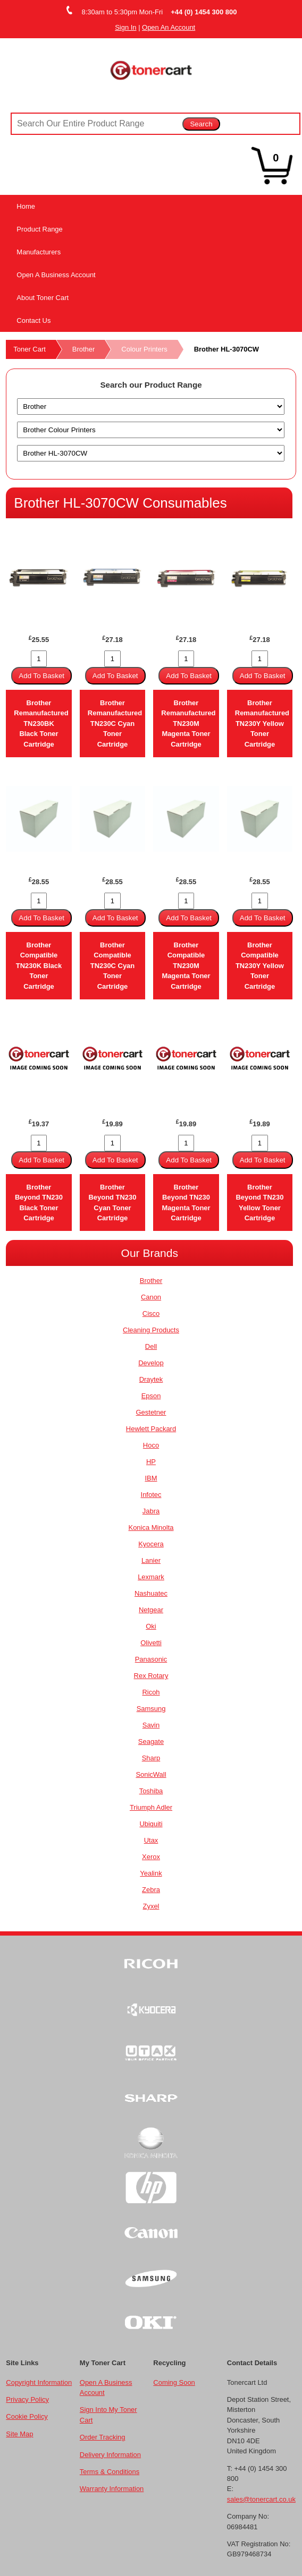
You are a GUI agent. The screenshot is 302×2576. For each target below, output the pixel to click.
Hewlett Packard (151, 1429)
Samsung (151, 1709)
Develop (151, 1363)
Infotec (151, 1495)
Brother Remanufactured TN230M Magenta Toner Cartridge (188, 723)
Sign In (125, 27)
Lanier (151, 1560)
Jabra (151, 1511)
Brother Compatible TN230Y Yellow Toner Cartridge (260, 965)
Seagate (151, 1741)
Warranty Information (112, 2489)
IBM (151, 1478)
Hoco (151, 1445)
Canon (151, 1297)
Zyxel (151, 1906)
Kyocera (151, 1544)
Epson (151, 1396)
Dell (151, 1346)
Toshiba (151, 1791)
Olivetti (151, 1643)
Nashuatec (151, 1593)
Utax (151, 1840)
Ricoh (151, 1692)
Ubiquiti (150, 1824)
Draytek (151, 1379)
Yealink (151, 1873)
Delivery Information (110, 2455)
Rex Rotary (151, 1676)
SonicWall (151, 1774)
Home (25, 206)
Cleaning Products (151, 1330)
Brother (83, 349)
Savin (151, 1725)
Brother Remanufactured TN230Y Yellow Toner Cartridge (262, 723)
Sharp (151, 1758)
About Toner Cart (42, 298)
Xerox (151, 1857)
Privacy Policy (27, 2399)
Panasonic (151, 1659)
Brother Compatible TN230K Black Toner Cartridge (39, 965)
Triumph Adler (151, 1807)
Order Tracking (102, 2437)
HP (151, 1462)
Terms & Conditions (109, 2472)
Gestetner (151, 1412)
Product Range (39, 229)
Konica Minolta (151, 1527)
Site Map (19, 2434)
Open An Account (168, 27)
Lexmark (151, 1577)
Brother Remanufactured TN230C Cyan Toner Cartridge (115, 723)
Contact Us (33, 320)
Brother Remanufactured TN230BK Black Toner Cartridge (41, 723)
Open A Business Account (55, 275)
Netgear (151, 1610)
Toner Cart (29, 349)
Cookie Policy (26, 2416)
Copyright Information (39, 2382)
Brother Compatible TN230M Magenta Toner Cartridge (186, 965)
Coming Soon (174, 2382)
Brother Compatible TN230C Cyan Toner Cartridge (112, 965)
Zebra (151, 1890)
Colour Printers (144, 349)
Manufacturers (38, 252)
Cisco (151, 1313)
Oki (151, 1626)
